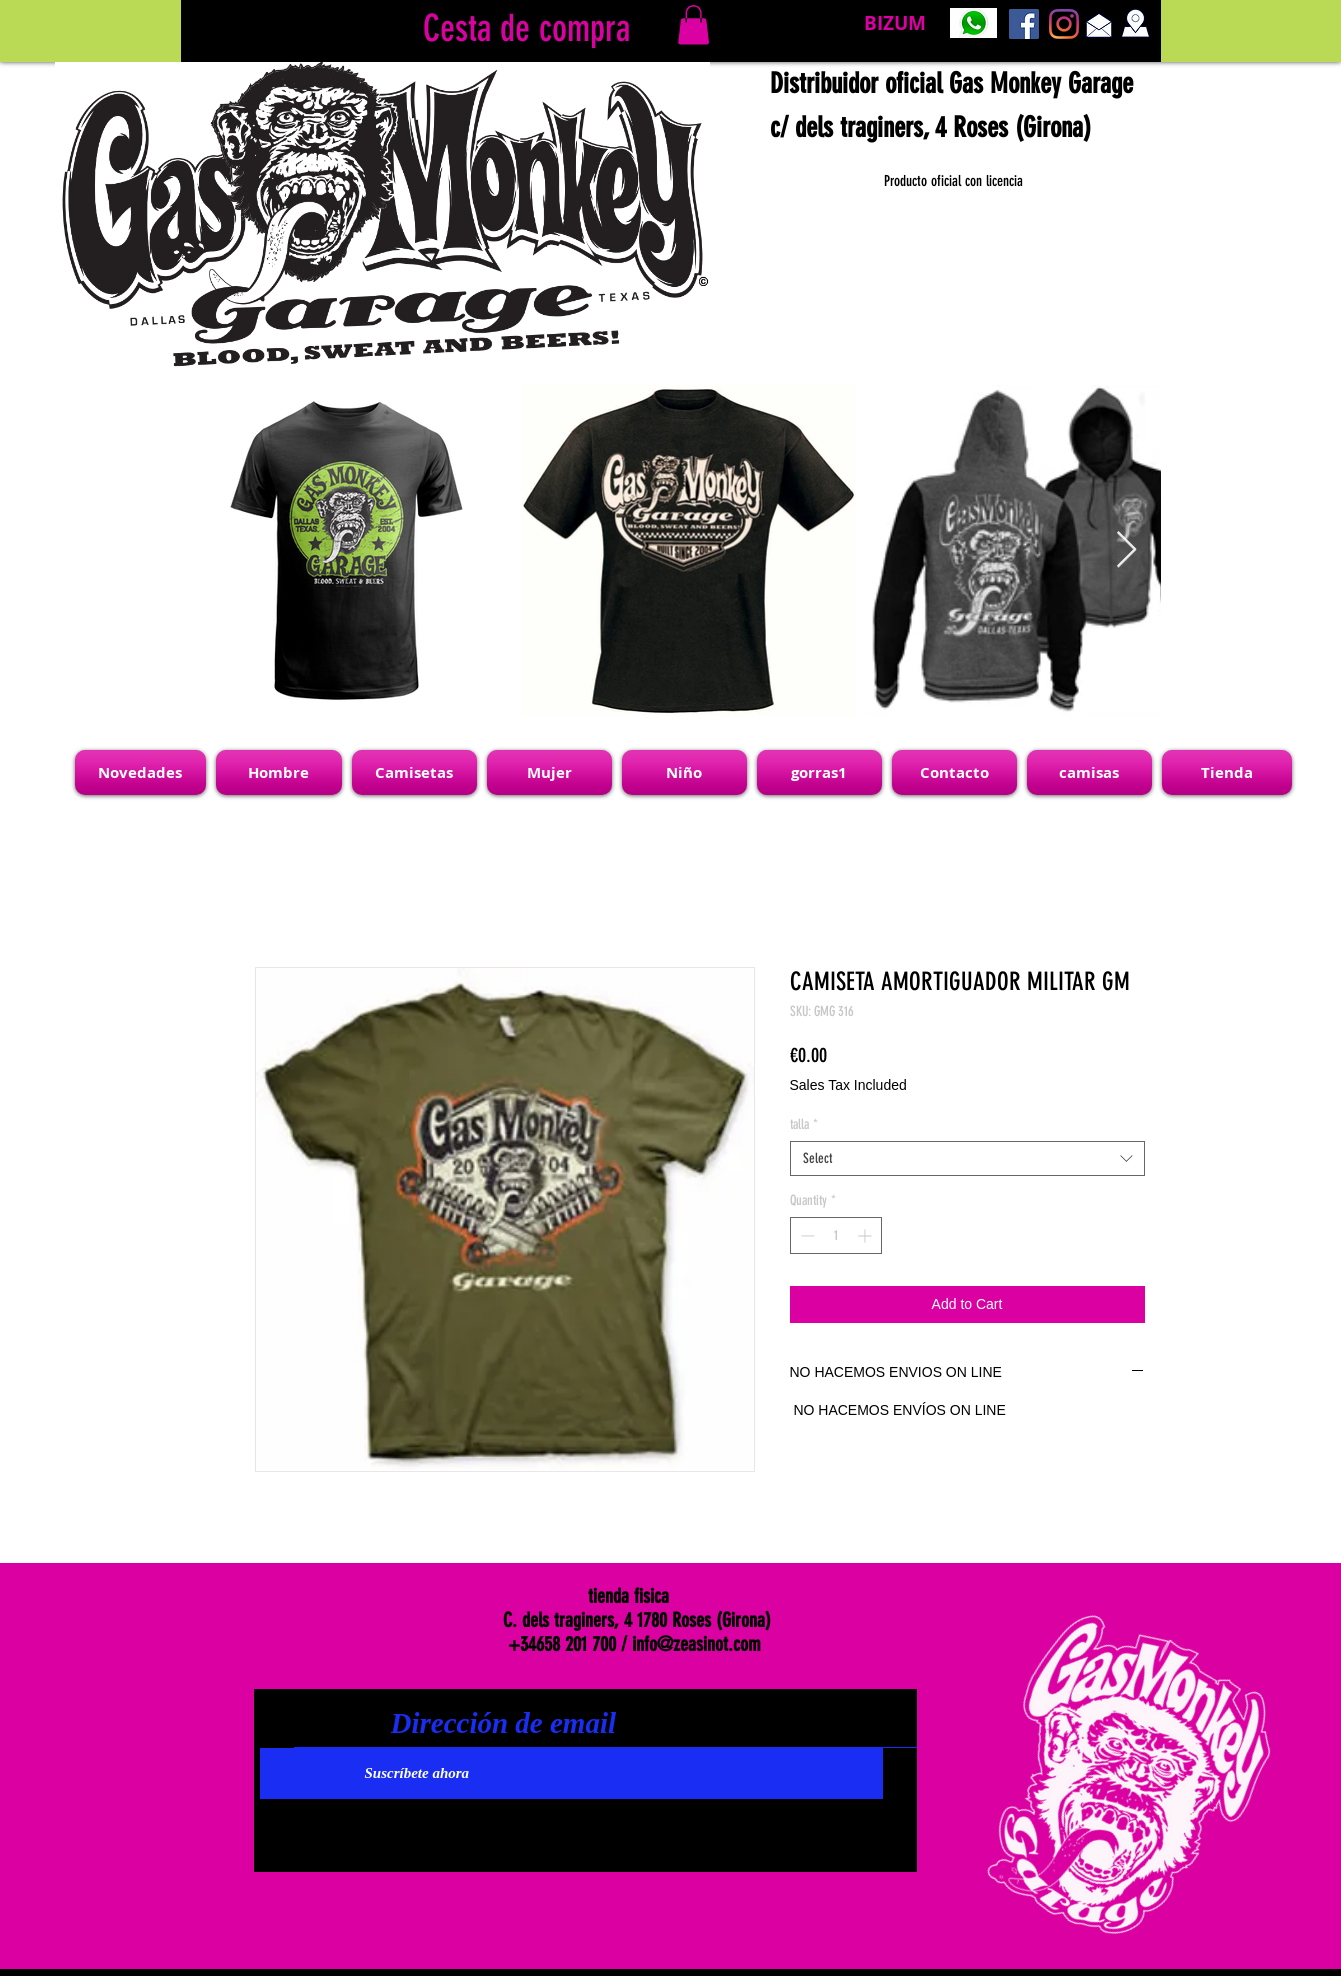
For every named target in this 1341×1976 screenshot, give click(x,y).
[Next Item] (1126, 550)
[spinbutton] (836, 1235)
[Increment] (866, 1235)
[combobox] (967, 1158)
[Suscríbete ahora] (571, 1773)
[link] (693, 24)
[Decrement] (805, 1235)
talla (804, 1124)
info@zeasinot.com (696, 1644)
